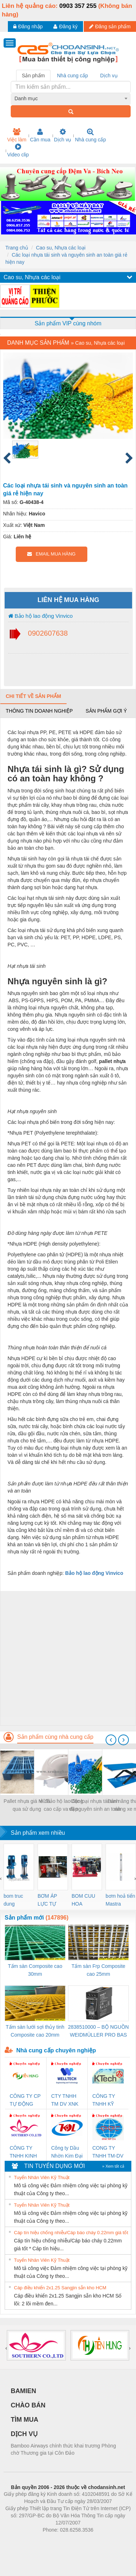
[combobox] (71, 98)
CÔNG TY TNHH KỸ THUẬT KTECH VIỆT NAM (106, 2100)
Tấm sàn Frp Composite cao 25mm (98, 1970)
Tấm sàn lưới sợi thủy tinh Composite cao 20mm (35, 2031)
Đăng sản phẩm (110, 26)
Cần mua (40, 135)
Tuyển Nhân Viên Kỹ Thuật (41, 2177)
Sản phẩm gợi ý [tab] (106, 711)
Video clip (18, 150)
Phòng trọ (22, 2540)
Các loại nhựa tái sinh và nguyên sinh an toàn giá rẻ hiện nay (95, 1805)
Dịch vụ (63, 135)
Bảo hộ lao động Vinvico (40, 616)
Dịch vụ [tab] (109, 75)
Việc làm (16, 135)
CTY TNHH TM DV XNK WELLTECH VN (64, 2100)
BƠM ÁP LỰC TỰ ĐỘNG (47, 1900)
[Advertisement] (67, 1658)
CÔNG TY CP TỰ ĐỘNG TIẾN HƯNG (25, 2100)
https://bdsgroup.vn (58, 2540)
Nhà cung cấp (90, 135)
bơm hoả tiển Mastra (120, 1900)
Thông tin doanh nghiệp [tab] (39, 711)
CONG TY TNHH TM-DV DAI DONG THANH (107, 2152)
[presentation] (111, 1740)
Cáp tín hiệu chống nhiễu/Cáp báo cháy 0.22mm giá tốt (71, 2232)
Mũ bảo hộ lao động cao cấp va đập (61, 1805)
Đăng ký (65, 26)
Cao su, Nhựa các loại (60, 248)
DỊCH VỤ (24, 2433)
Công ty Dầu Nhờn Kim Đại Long (67, 2152)
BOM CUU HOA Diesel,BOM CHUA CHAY (86, 1900)
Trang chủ (16, 248)
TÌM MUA (24, 2419)
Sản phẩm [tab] (33, 75)
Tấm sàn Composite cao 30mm (35, 1970)
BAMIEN (23, 2391)
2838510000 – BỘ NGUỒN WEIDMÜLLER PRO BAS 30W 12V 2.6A (98, 2031)
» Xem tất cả (113, 2166)
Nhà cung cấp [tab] (72, 75)
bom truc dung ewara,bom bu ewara (16, 1900)
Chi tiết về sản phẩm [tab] (33, 696)
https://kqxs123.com (102, 2540)
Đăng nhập (28, 26)
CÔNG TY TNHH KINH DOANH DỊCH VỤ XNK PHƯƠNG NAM (23, 2152)
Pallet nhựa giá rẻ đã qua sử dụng (27, 1805)
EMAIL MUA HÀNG (51, 554)
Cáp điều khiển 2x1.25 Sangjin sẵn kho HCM (60, 2287)
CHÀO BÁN (28, 2405)
